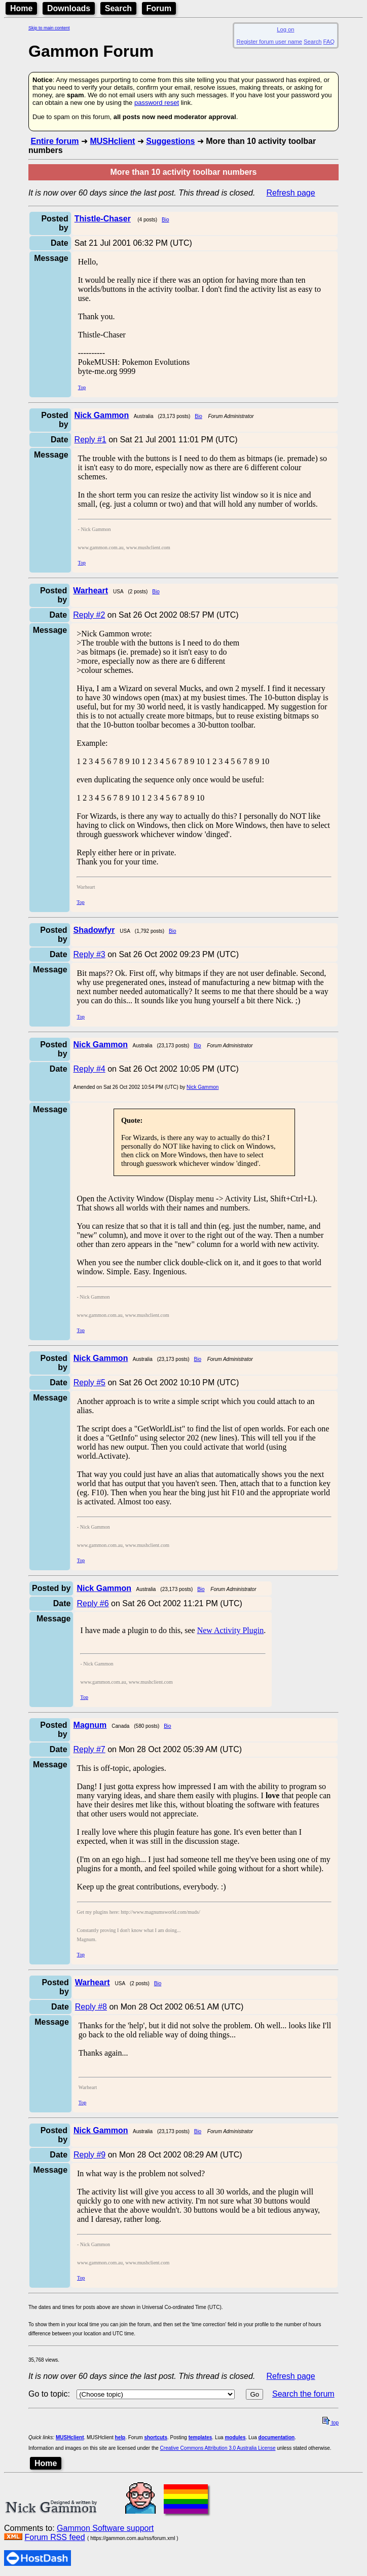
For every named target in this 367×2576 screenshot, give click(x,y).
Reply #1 (90, 439)
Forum (159, 8)
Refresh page (291, 192)
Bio (165, 219)
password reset (156, 102)
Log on (285, 29)
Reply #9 (89, 2154)
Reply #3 (89, 954)
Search (118, 8)
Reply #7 (89, 1749)
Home (21, 8)
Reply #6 (92, 1603)
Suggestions (170, 141)
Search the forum (303, 2394)
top (330, 2423)
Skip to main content (49, 27)
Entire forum (54, 141)
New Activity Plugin (230, 1630)
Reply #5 (89, 1382)
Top (82, 387)
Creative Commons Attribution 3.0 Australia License (218, 2448)
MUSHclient (112, 141)
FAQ (329, 42)
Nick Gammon (202, 1087)
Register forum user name (269, 42)
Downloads (68, 8)
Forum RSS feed (54, 2537)
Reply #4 (89, 1069)
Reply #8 (91, 2006)
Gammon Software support (105, 2528)
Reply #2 (89, 615)
